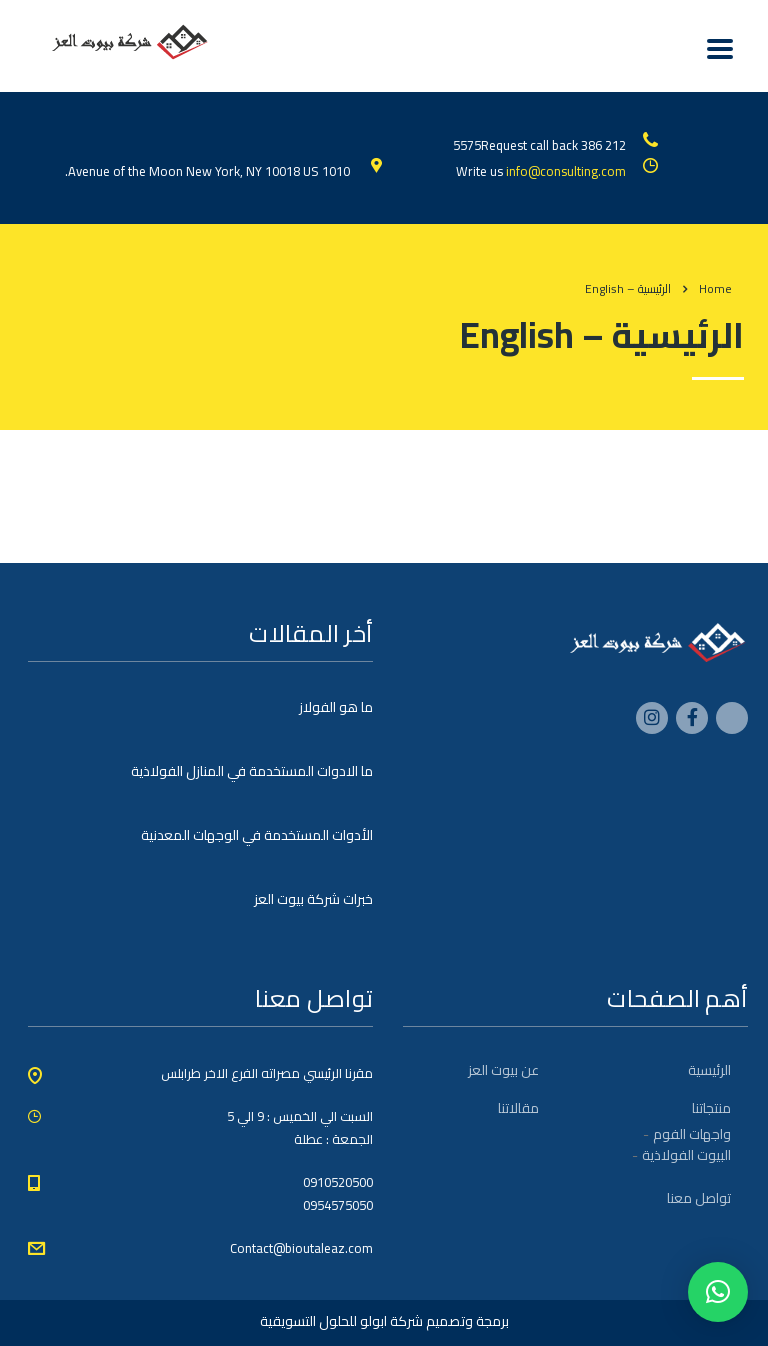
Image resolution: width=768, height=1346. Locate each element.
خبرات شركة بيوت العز (313, 899)
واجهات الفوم (692, 1134)
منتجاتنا (711, 1108)
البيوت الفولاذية (686, 1155)
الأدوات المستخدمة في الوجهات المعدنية (257, 835)
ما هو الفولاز (336, 707)
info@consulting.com (566, 171)
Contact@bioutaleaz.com (301, 1248)
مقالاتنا (518, 1108)
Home (715, 288)
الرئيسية (709, 1070)
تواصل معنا (699, 1198)
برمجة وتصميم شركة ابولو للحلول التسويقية (384, 1321)
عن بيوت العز (503, 1070)
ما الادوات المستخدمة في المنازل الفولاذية (252, 771)
